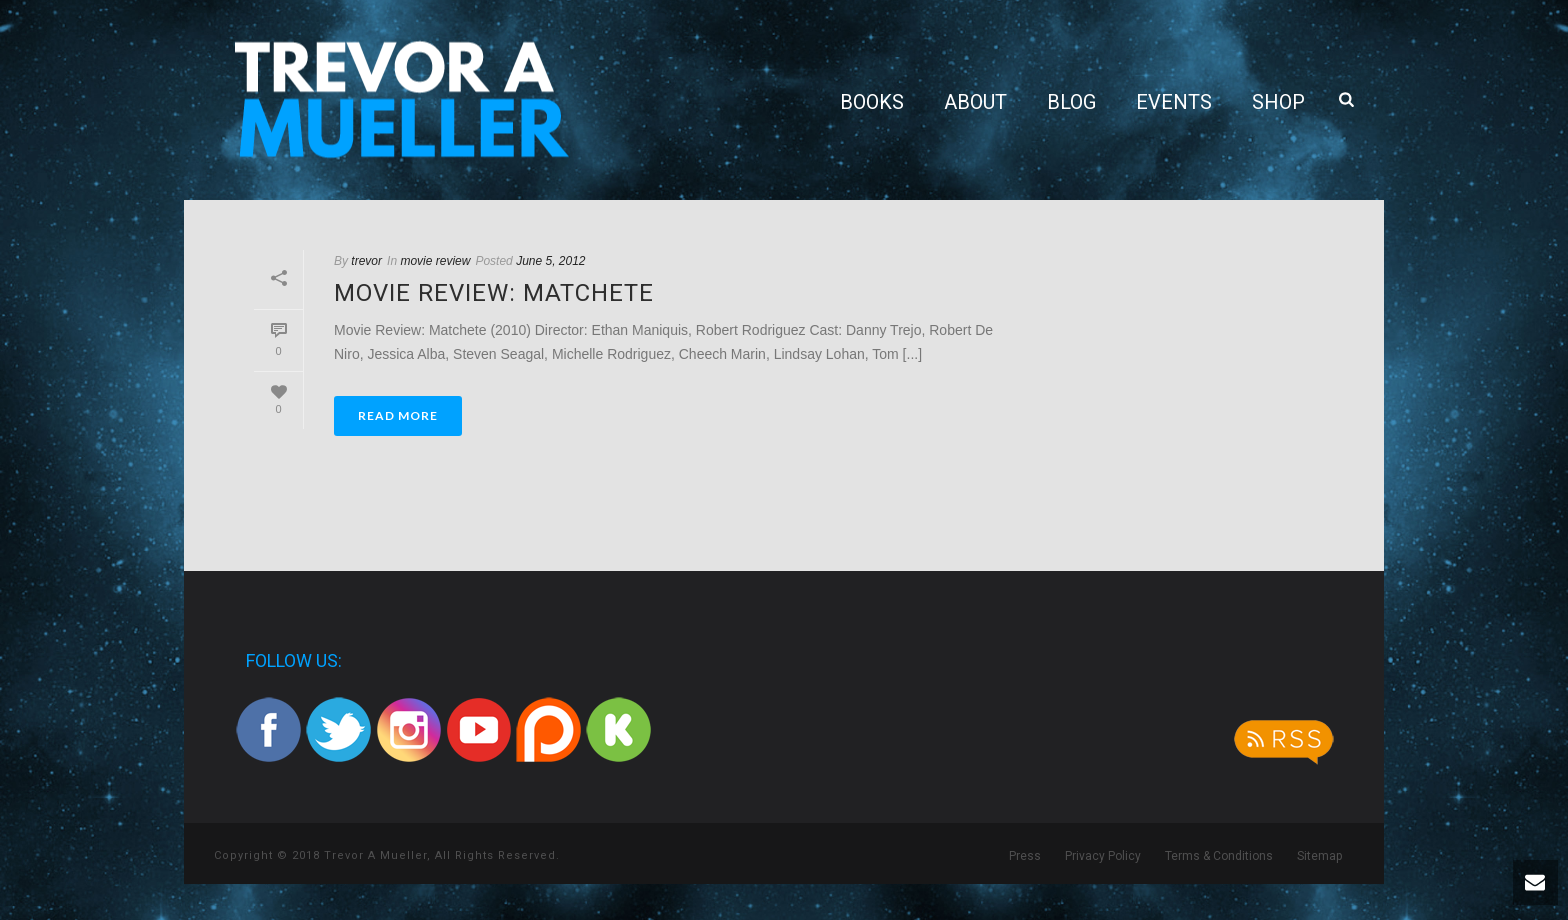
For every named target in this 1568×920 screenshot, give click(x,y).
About (975, 102)
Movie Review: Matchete (494, 293)
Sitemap (1319, 856)
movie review (435, 261)
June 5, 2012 (550, 261)
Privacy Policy (1103, 856)
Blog (1071, 102)
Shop (1278, 102)
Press (1025, 856)
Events (1174, 102)
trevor (366, 261)
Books (872, 102)
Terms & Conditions (1219, 856)
